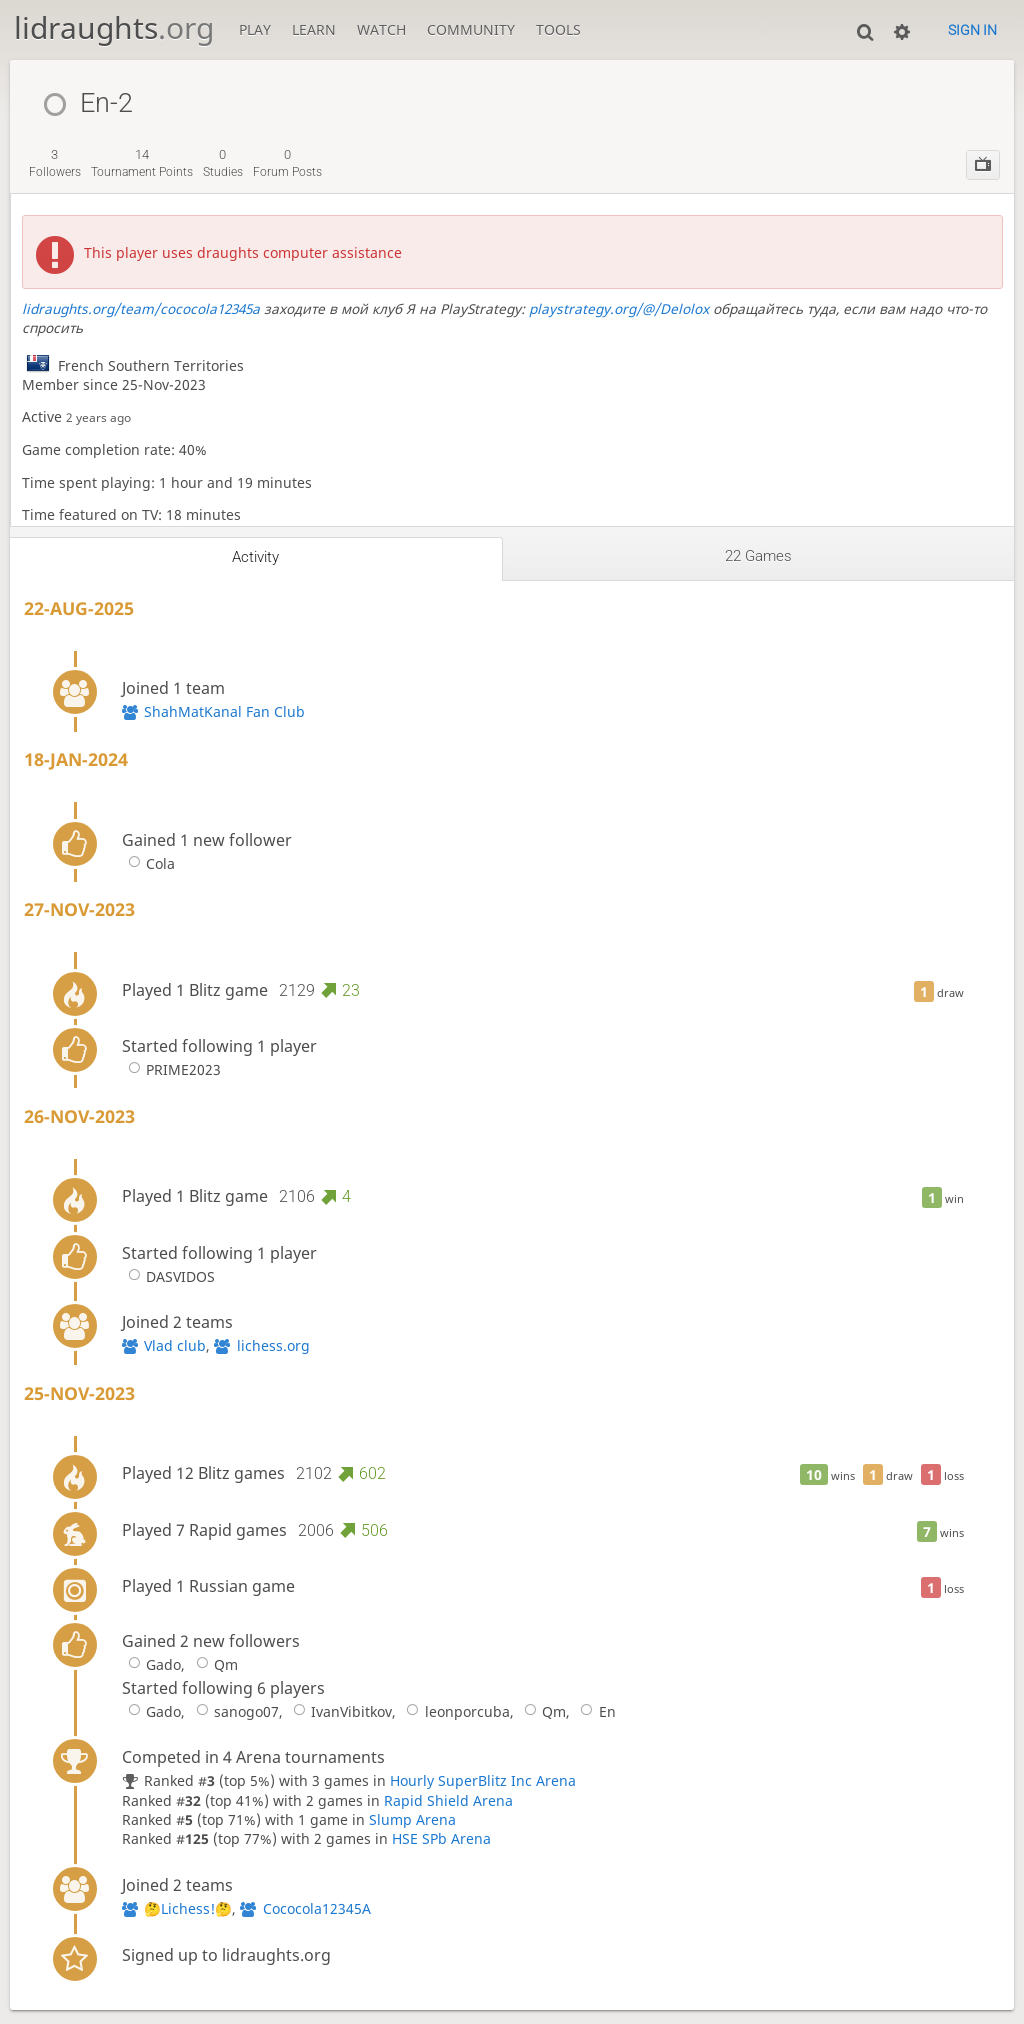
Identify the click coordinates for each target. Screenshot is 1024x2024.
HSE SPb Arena (441, 1838)
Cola (148, 863)
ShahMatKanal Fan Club (224, 711)
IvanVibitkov (339, 1711)
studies (223, 163)
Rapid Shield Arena (448, 1800)
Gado (151, 1664)
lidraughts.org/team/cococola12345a (141, 308)
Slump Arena (412, 1819)
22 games (758, 556)
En (594, 1711)
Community (471, 29)
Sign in (972, 30)
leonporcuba (454, 1711)
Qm (213, 1664)
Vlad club (175, 1345)
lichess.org (273, 1345)
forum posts (287, 163)
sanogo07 (233, 1711)
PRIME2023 (171, 1069)
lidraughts (114, 27)
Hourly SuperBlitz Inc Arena (483, 1780)
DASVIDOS (168, 1276)
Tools (558, 29)
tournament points (142, 163)
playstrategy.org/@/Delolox (619, 308)
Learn (314, 29)
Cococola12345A (317, 1908)
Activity (255, 557)
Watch (381, 29)
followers (55, 163)
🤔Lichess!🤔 (188, 1908)
